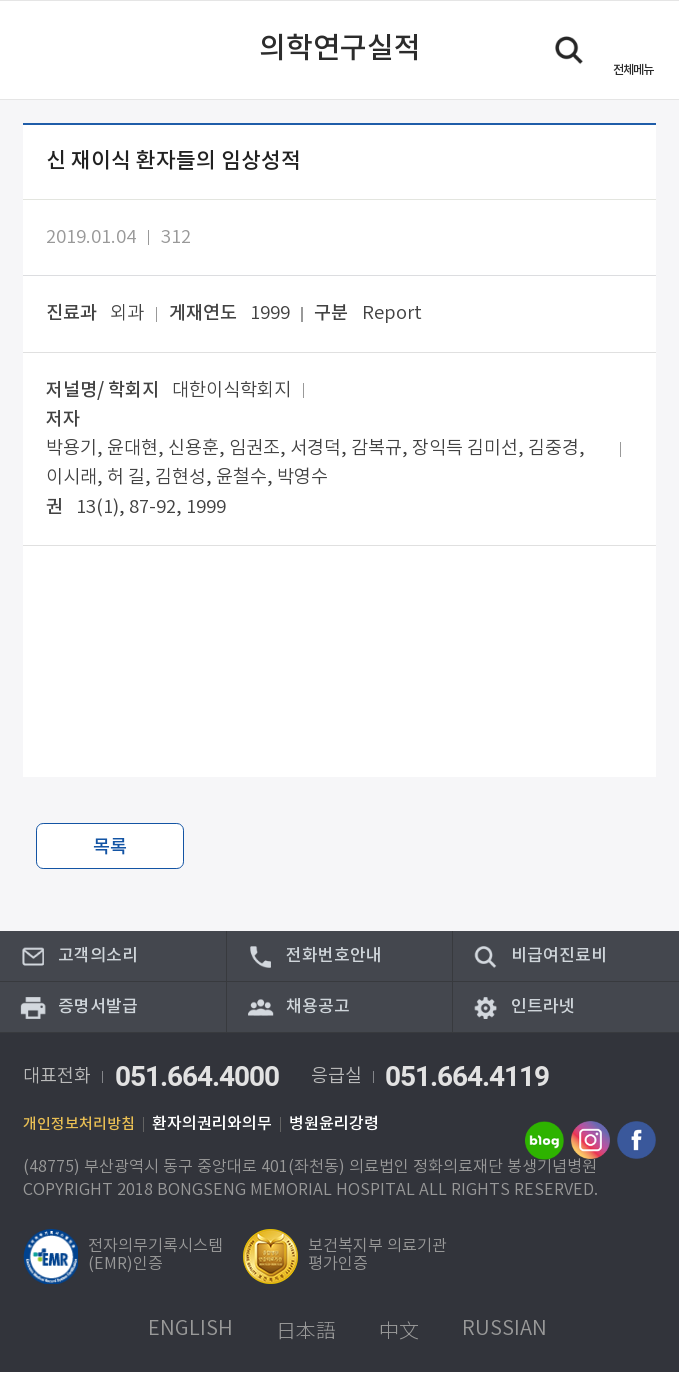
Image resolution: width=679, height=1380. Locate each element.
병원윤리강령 (342, 1132)
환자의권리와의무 (220, 1132)
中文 (399, 1337)
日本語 (306, 1337)
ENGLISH (190, 1337)
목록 (110, 847)
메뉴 (633, 69)
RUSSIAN (504, 1337)
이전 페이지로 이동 (40, 50)
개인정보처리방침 (83, 1132)
